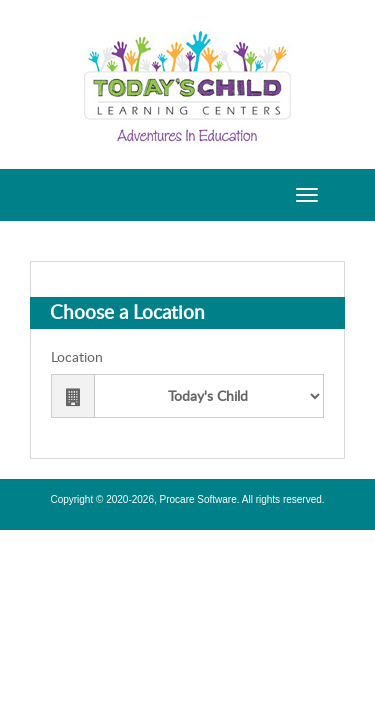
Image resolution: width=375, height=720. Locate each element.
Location (77, 357)
